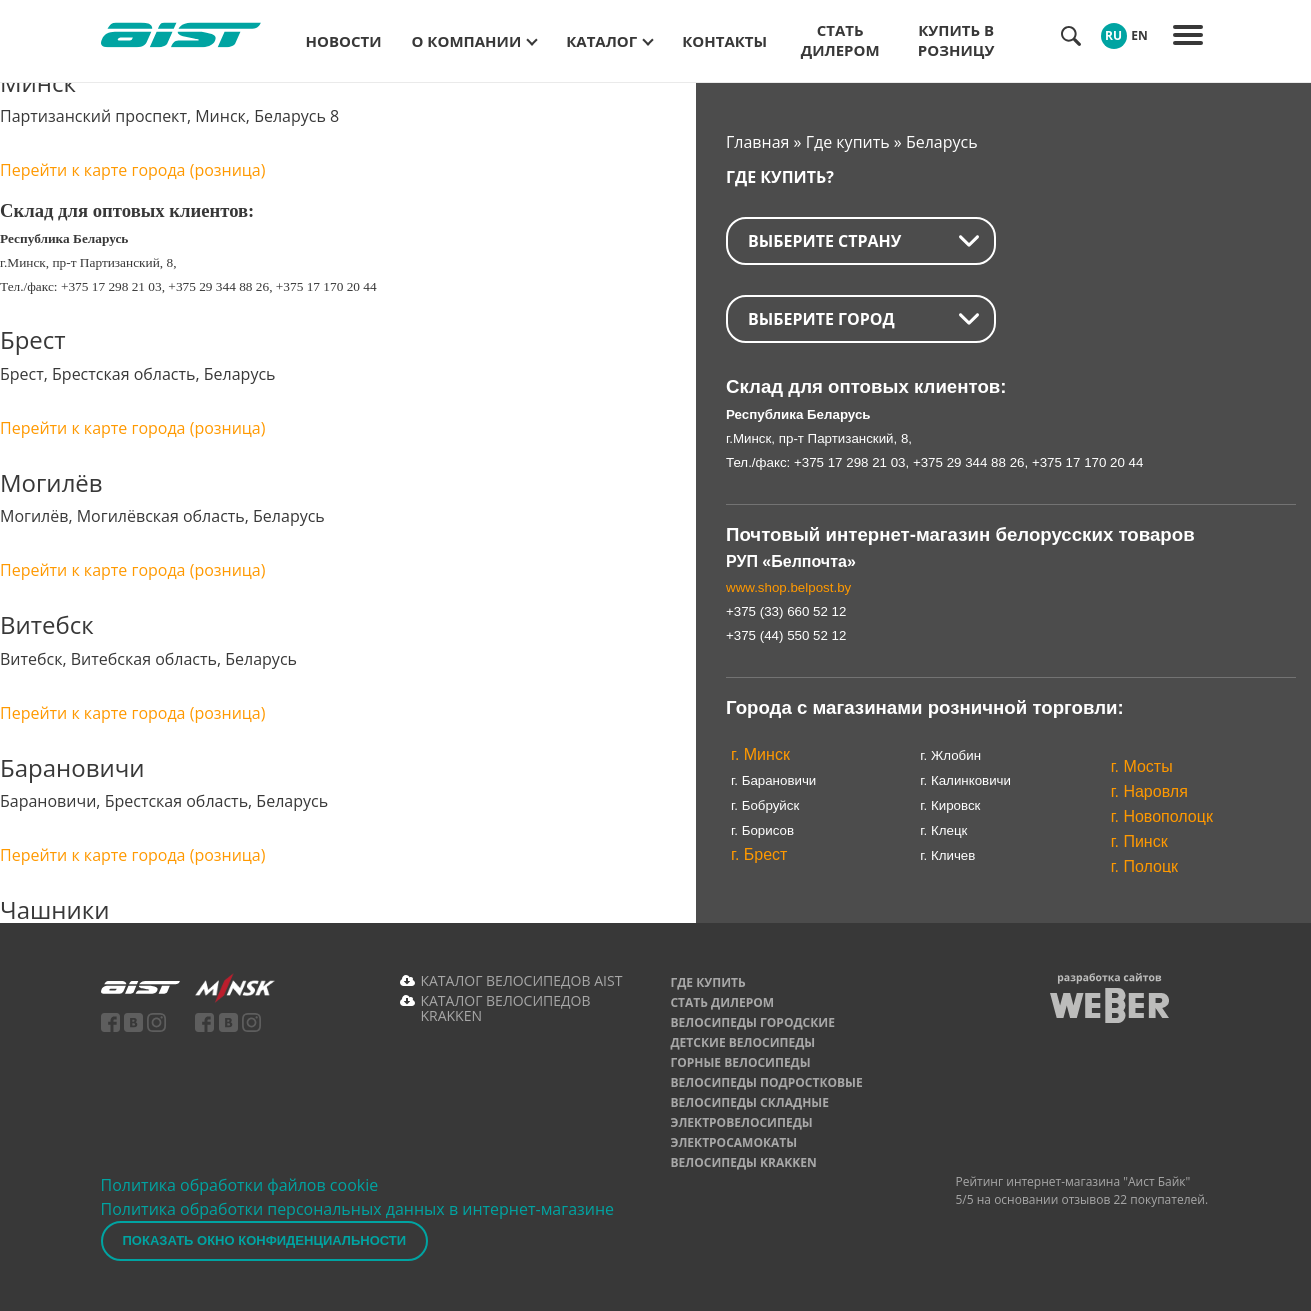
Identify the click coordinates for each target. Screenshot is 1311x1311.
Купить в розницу (956, 40)
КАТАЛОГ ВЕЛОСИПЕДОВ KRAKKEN (505, 1008)
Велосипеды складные (749, 1102)
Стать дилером (840, 40)
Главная (757, 142)
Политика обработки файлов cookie (240, 1185)
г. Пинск (1139, 841)
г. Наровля (1149, 791)
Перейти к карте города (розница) (132, 170)
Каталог (601, 41)
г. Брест (759, 854)
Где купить (848, 142)
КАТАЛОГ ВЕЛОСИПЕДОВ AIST (521, 980)
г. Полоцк (1144, 866)
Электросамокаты (733, 1142)
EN (1139, 35)
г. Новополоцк (1162, 816)
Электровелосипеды (741, 1122)
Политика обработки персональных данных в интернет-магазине (358, 1209)
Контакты (724, 41)
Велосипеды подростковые (766, 1082)
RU (1113, 35)
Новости (344, 41)
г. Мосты (1142, 766)
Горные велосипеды (740, 1062)
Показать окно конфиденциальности (265, 1240)
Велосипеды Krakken (743, 1162)
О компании (467, 41)
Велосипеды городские (752, 1022)
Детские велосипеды (742, 1042)
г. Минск (760, 754)
